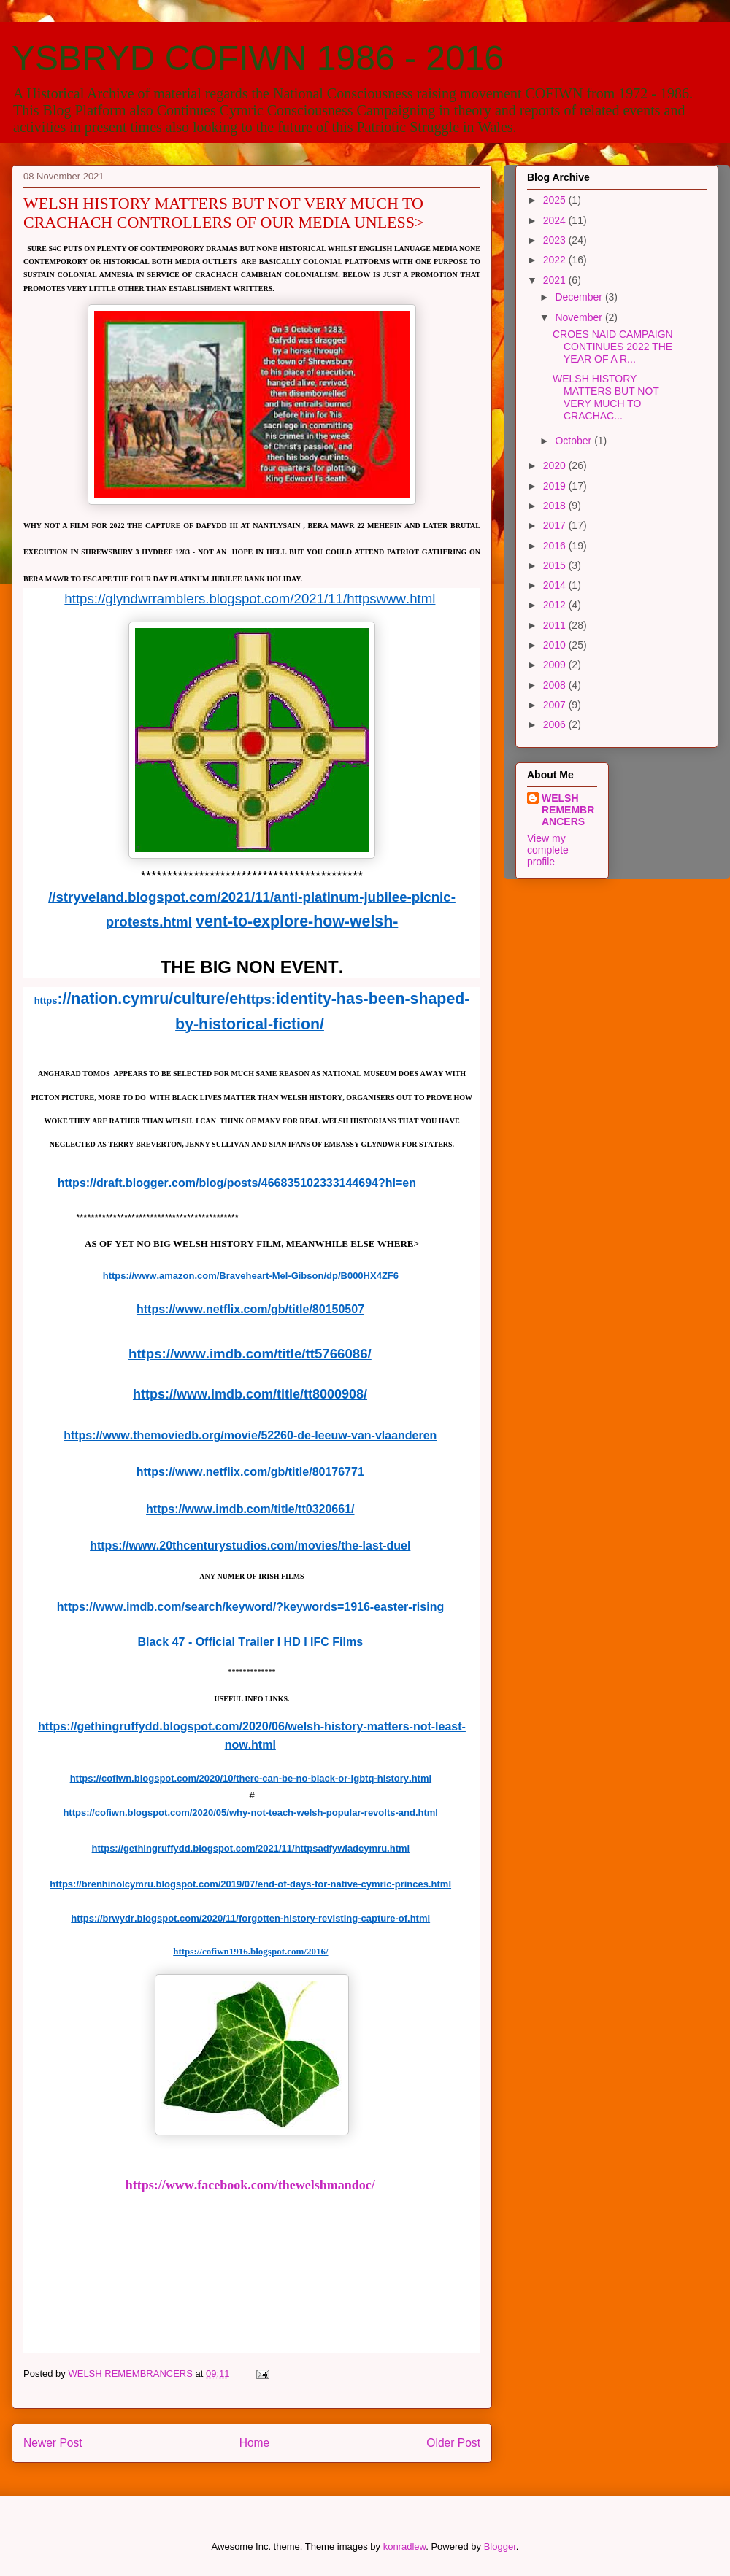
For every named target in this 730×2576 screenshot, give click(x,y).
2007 (556, 705)
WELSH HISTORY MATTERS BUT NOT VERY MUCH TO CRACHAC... (606, 397)
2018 (556, 505)
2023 (556, 240)
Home (254, 2443)
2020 (556, 465)
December (579, 297)
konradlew (404, 2546)
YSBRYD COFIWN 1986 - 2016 (258, 58)
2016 (556, 546)
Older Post (453, 2443)
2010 (556, 645)
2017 (556, 525)
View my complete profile (548, 849)
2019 (556, 486)
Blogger (500, 2546)
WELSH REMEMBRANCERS (568, 809)
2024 (556, 220)
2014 (556, 585)
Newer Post (52, 2443)
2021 (556, 280)
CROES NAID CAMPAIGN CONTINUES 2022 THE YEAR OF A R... (613, 346)
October (574, 440)
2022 (556, 260)
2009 (556, 664)
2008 (556, 685)
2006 (556, 724)
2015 (556, 565)
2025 (556, 200)
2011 (556, 625)
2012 (556, 605)
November (579, 317)
